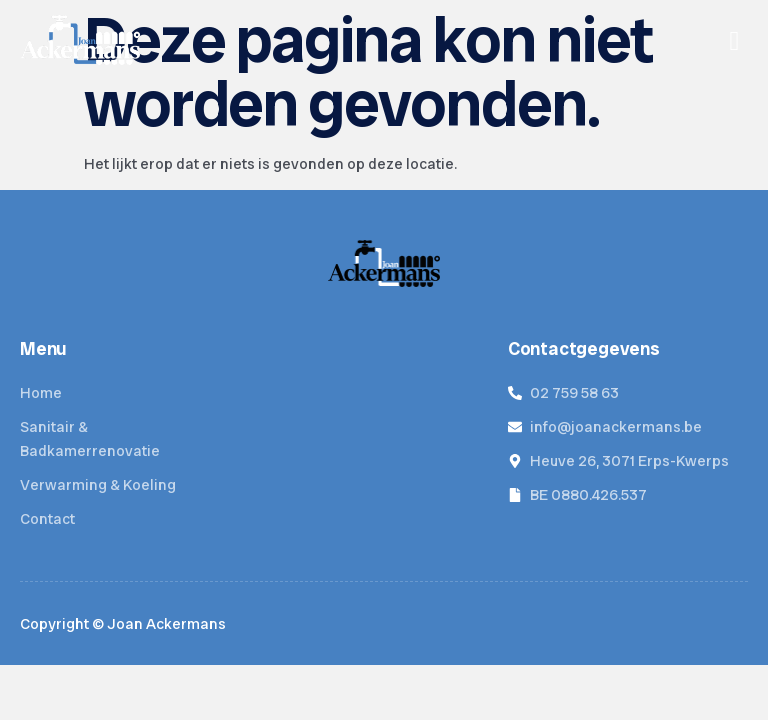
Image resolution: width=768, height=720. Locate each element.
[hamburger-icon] (734, 42)
